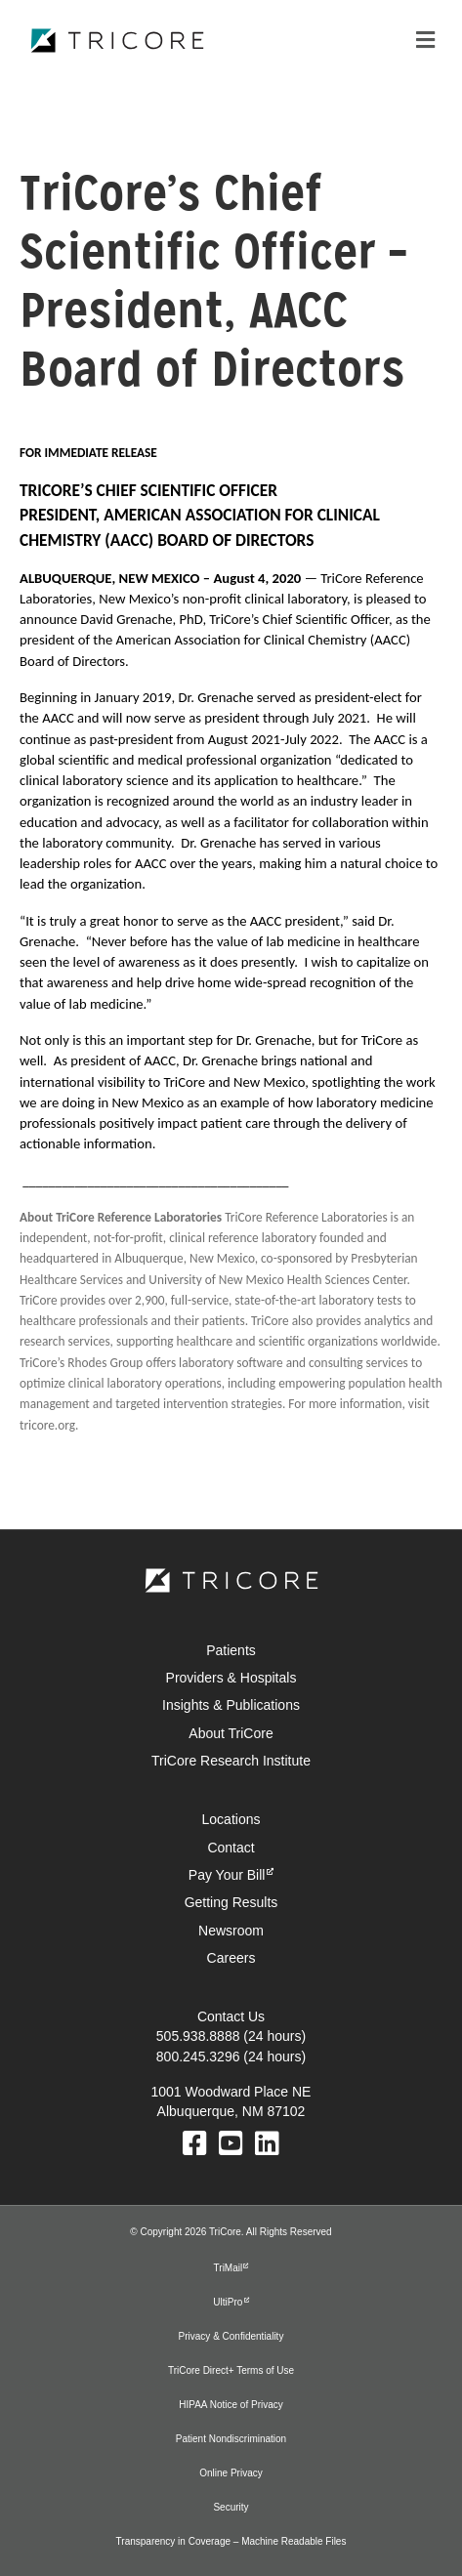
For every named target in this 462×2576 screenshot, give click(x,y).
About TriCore (231, 1733)
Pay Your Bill (227, 1875)
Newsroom (231, 1930)
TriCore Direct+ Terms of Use (231, 2370)
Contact (230, 1847)
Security (230, 2507)
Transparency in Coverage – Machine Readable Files (231, 2541)
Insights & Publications (231, 1705)
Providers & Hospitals (231, 1677)
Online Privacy (230, 2473)
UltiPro (227, 2302)
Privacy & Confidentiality (231, 2336)
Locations (231, 1819)
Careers (231, 1958)
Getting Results (231, 1902)
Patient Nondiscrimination (231, 2438)
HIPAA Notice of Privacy (231, 2404)
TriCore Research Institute (231, 1760)
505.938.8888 (198, 2036)
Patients (231, 1650)
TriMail (228, 2268)
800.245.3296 (198, 2056)
